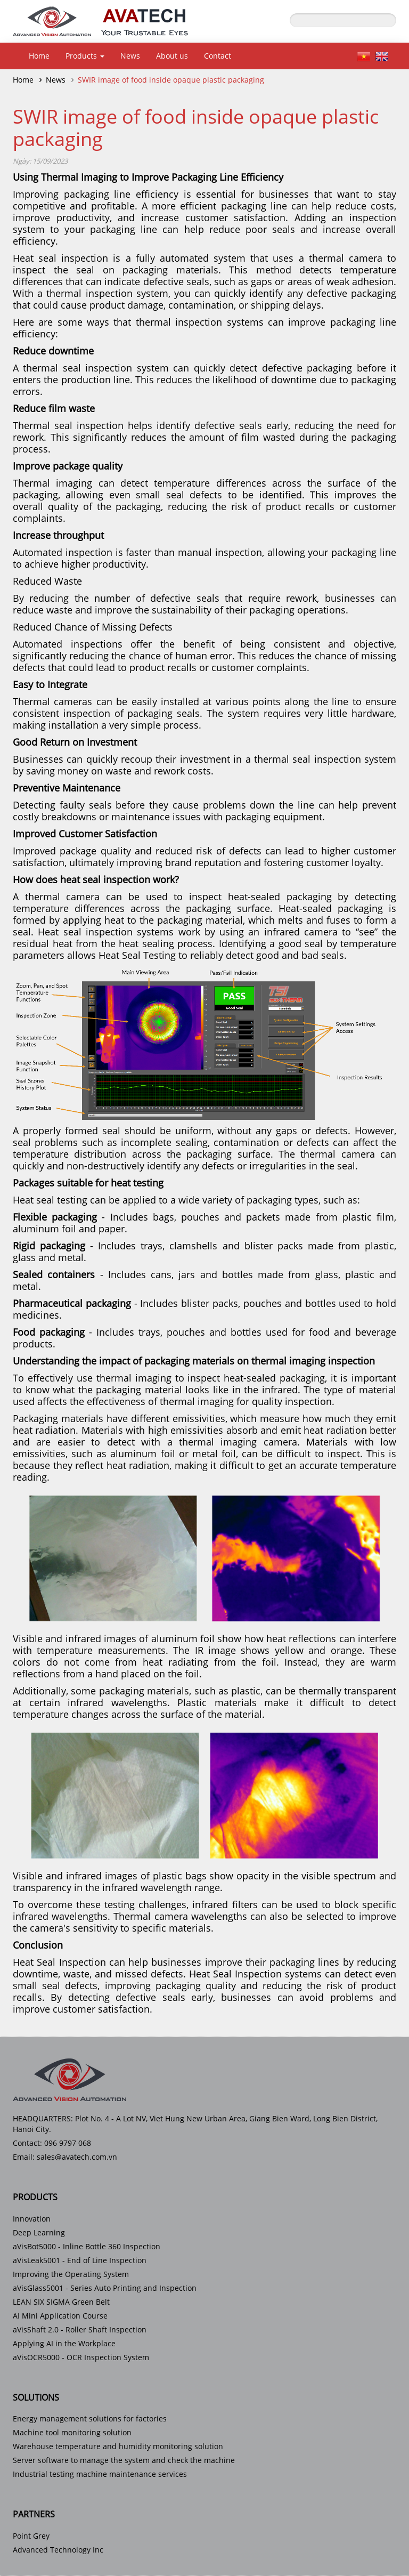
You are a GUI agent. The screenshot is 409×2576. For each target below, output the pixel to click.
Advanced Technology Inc (58, 2550)
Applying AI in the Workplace (64, 2343)
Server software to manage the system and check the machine (124, 2460)
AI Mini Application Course (60, 2316)
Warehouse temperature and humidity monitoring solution (118, 2446)
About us (172, 56)
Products (85, 56)
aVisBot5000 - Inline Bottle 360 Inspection (86, 2246)
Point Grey (31, 2536)
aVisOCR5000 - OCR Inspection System (81, 2357)
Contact (217, 56)
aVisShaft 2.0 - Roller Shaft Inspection (79, 2329)
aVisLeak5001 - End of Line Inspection (79, 2260)
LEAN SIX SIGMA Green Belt (61, 2302)
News (130, 56)
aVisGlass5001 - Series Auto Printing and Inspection (105, 2288)
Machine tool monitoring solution (72, 2432)
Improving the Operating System (71, 2274)
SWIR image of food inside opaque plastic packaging (171, 80)
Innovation (32, 2219)
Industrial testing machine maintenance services (100, 2474)
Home (39, 56)
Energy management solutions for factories (90, 2418)
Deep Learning (39, 2232)
